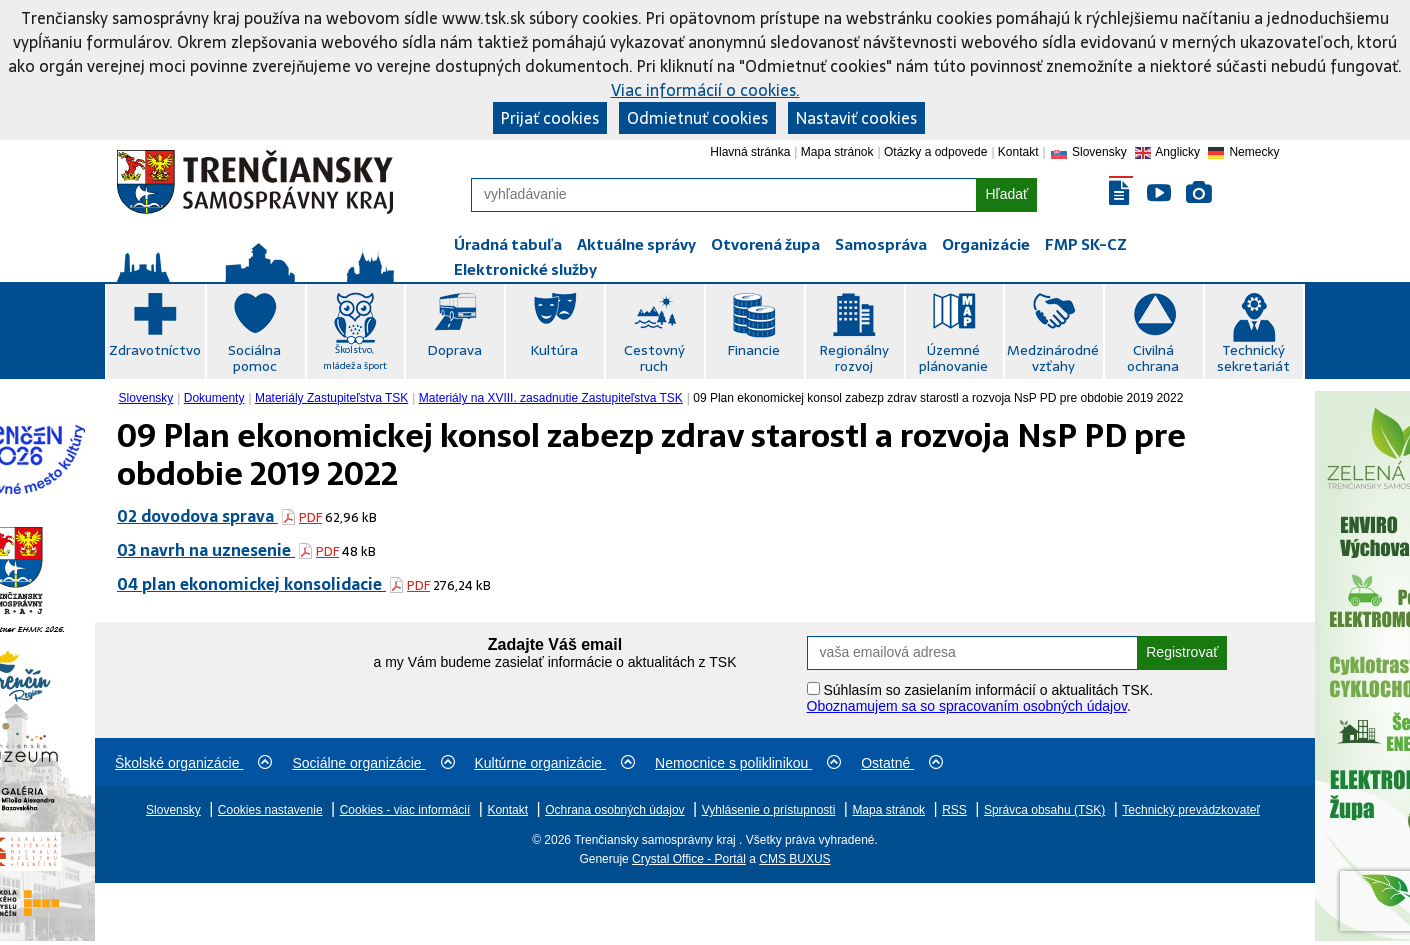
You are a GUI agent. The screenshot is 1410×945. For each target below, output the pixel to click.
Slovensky (146, 398)
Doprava (454, 350)
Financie (753, 350)
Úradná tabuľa (508, 244)
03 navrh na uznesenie (206, 550)
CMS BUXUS (794, 859)
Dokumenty (214, 398)
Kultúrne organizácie (555, 763)
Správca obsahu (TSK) (1044, 810)
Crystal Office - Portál (689, 859)
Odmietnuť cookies (697, 118)
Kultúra (554, 350)
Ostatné (902, 763)
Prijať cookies (550, 118)
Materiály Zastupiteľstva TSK (331, 398)
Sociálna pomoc (254, 358)
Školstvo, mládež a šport (355, 357)
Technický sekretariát (1253, 358)
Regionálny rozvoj (854, 358)
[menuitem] (148, 398)
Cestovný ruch (654, 358)
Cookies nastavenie (270, 810)
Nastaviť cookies (856, 118)
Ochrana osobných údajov (614, 810)
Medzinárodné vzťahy (1053, 358)
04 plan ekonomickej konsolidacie (251, 584)
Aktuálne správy (636, 244)
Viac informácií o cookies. (705, 90)
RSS (954, 810)
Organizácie (986, 244)
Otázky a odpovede (935, 152)
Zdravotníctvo (155, 350)
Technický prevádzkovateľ (1191, 810)
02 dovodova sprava (197, 516)
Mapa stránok (837, 152)
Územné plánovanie (953, 358)
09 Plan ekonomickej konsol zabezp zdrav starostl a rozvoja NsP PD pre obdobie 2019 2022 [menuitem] (938, 398)
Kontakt (1018, 152)
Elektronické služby (525, 269)
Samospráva (881, 244)
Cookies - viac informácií (405, 810)
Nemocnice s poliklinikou (748, 763)
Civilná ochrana (1153, 358)
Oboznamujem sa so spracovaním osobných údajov (967, 706)
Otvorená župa (765, 244)
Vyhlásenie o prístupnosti (769, 810)
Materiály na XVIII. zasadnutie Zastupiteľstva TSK (551, 398)
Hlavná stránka (750, 152)
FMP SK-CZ (1086, 244)
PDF (310, 517)
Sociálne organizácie (373, 763)
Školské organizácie (193, 763)
